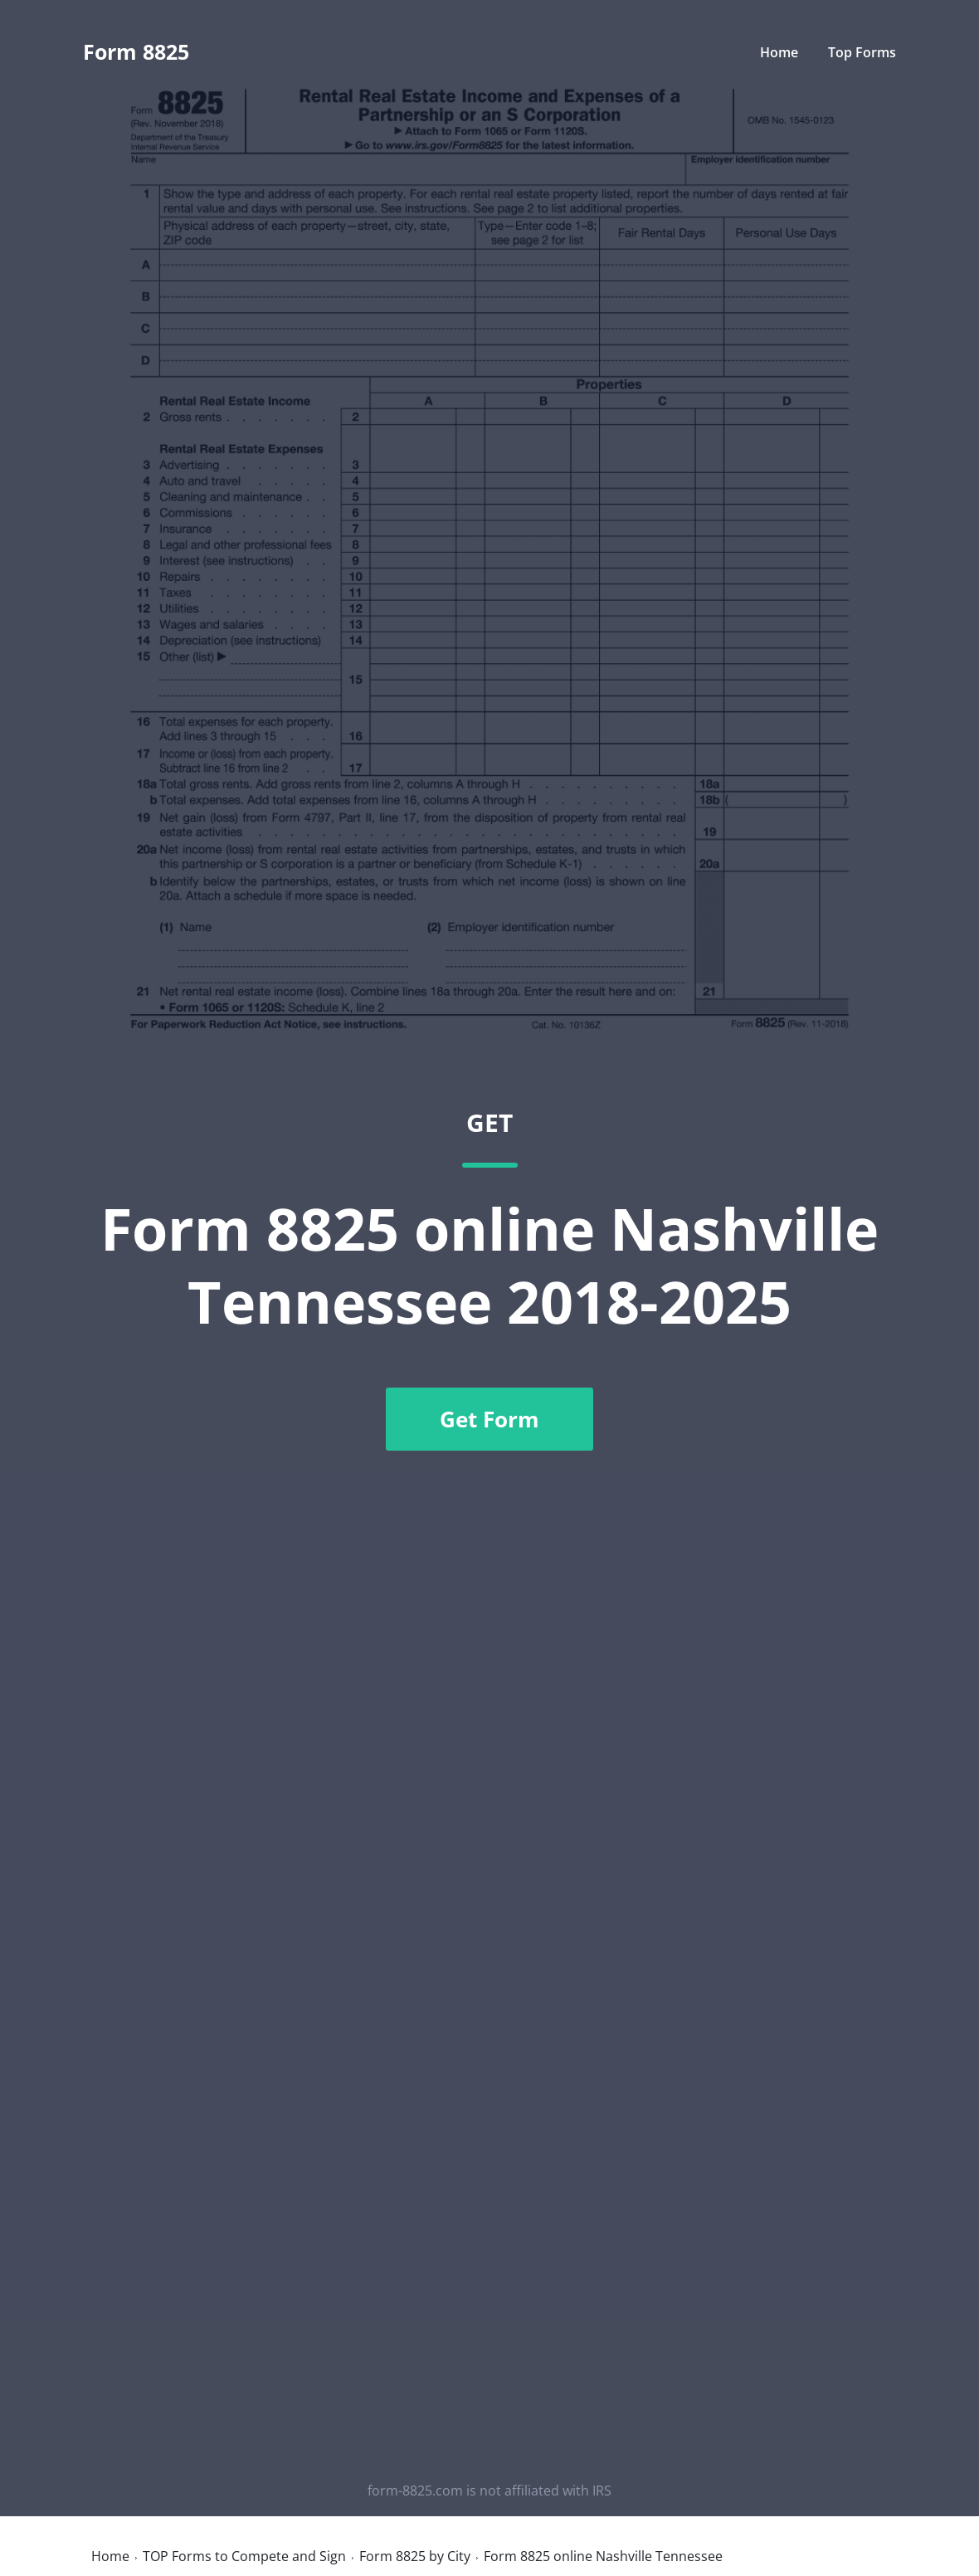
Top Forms (862, 52)
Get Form (489, 1419)
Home (779, 52)
